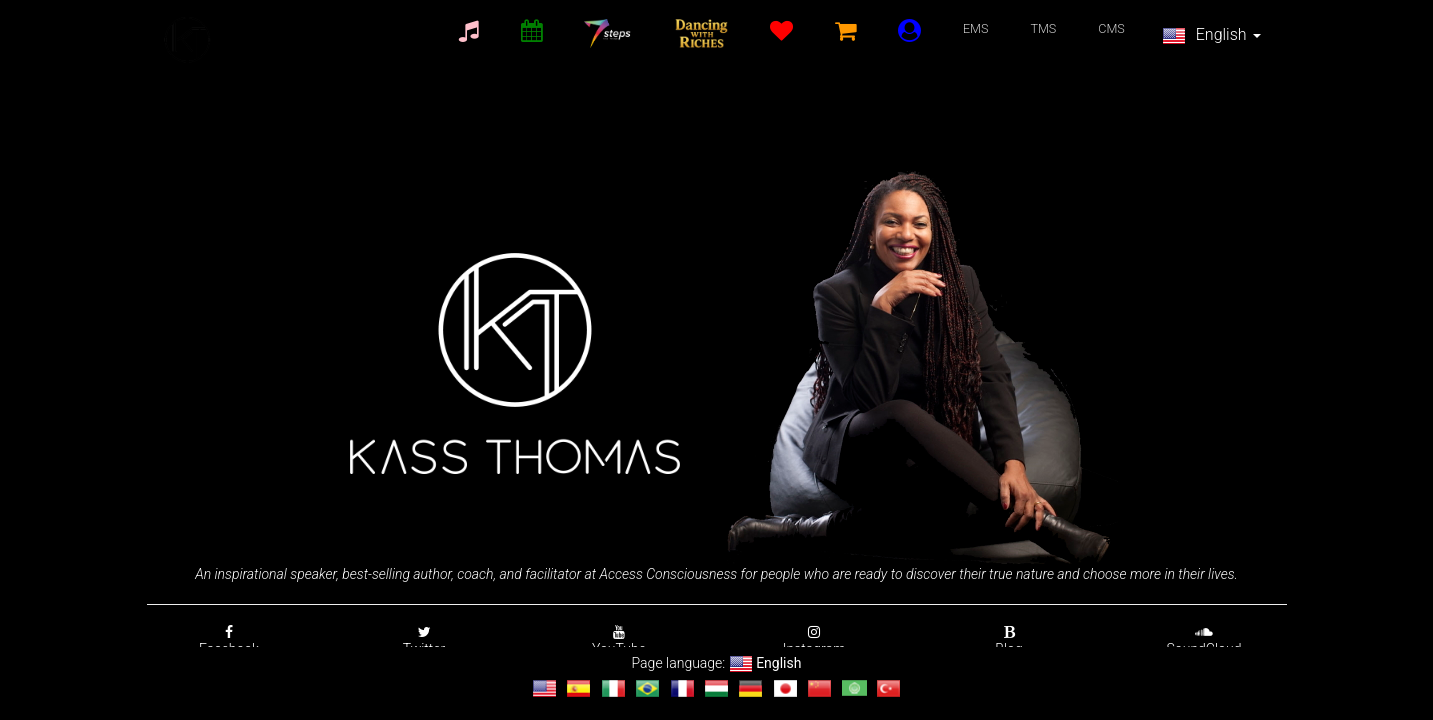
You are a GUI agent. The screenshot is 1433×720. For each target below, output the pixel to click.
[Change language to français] (682, 688)
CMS (1111, 28)
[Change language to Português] (647, 688)
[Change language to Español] (578, 688)
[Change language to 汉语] (819, 688)
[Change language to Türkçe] (888, 688)
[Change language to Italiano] (613, 688)
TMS (1043, 28)
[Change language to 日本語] (785, 688)
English (1211, 36)
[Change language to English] (544, 688)
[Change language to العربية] (854, 688)
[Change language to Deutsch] (750, 688)
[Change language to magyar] (716, 688)
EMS (976, 28)
